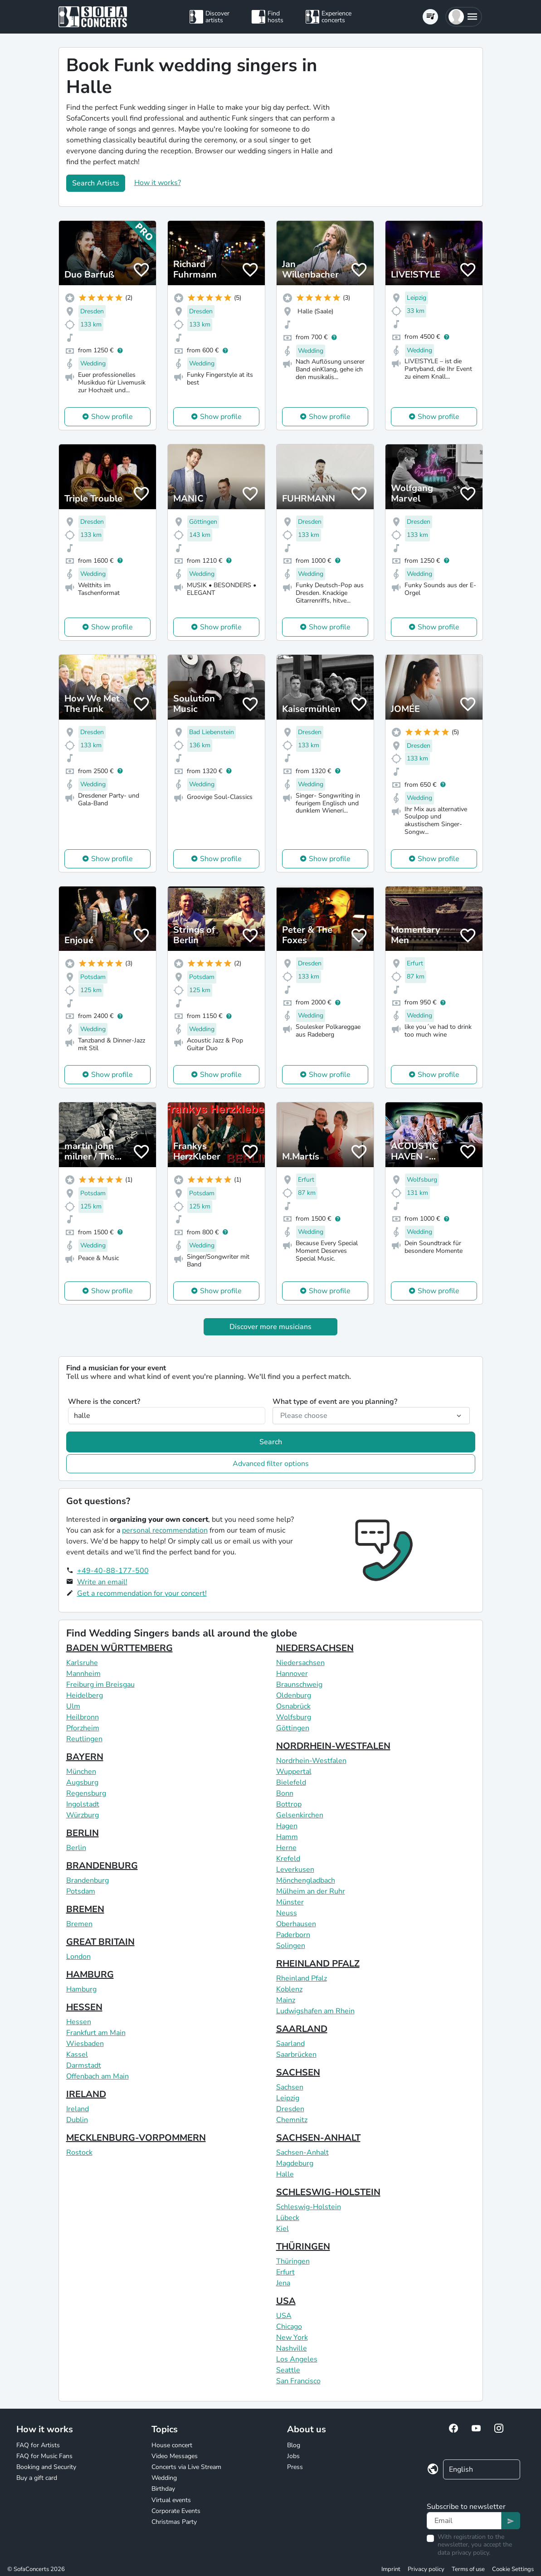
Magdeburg (294, 2163)
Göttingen (292, 1728)
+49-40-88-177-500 (113, 1571)
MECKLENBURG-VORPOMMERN (136, 2138)
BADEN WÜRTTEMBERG (119, 1648)
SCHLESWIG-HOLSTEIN (328, 2192)
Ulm (73, 1706)
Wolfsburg (293, 1717)
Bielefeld (291, 1782)
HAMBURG (90, 1974)
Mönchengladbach (305, 1880)
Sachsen (289, 2087)
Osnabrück (293, 1706)
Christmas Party (174, 2522)
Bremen (79, 1924)
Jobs (293, 2456)
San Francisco (298, 2381)
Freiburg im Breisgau (100, 1685)
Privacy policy (426, 2569)
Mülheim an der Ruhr (310, 1891)
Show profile (112, 417)
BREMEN (85, 1909)
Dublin (77, 2120)
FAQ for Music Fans (44, 2456)
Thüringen (293, 2261)
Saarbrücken (296, 2055)
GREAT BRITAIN (100, 1942)
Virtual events (171, 2500)
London (78, 1957)
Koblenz (289, 1989)
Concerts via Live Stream (186, 2467)
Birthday (163, 2488)
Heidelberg (84, 1695)
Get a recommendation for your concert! (142, 1593)
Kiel (282, 2229)
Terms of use (468, 2569)
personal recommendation (165, 1530)
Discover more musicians (270, 1327)
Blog (293, 2445)
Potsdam (80, 1891)
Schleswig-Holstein (308, 2207)
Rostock (79, 2152)
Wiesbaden (85, 2044)
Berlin (76, 1848)
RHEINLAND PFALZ (318, 1964)
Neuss (286, 1913)
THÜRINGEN (303, 2246)
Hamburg (81, 1989)
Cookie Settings (513, 2569)
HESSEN (84, 2007)
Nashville (291, 2348)
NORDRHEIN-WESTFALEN (333, 1746)
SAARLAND (301, 2029)
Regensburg (86, 1793)
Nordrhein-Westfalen (311, 1761)
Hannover (292, 1674)
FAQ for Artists (38, 2445)
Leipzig (287, 2098)
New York (292, 2337)
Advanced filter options (271, 1464)
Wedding (164, 2478)
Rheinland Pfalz (301, 1978)
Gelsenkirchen (299, 1815)
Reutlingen (84, 1739)
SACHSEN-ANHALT (318, 2138)
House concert (171, 2445)
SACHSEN (298, 2072)
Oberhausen (296, 1924)
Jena (283, 2283)
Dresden (290, 2109)
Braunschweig (299, 1685)
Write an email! (102, 1582)
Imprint (390, 2569)
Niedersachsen (300, 1663)
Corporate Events (175, 2511)
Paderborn (293, 1935)
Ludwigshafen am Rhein (315, 2011)
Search (270, 1442)
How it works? (157, 183)
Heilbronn (82, 1717)
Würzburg (82, 1815)
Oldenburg (293, 1695)
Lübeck (287, 2218)
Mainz (285, 2000)
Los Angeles (296, 2359)
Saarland (290, 2044)
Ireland (77, 2109)
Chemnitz (291, 2120)
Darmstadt (83, 2065)
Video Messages (174, 2456)
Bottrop (289, 1804)
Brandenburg (87, 1880)
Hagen (286, 1826)
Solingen (290, 1946)
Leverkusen (295, 1870)
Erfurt (285, 2272)
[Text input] (464, 2520)
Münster (290, 1902)
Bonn (284, 1793)
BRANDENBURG (102, 1866)
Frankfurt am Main (96, 2033)
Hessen (78, 2022)
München (81, 1772)
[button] (463, 17)
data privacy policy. (464, 2552)
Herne (286, 1848)
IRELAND (86, 2094)
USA (286, 2301)
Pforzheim (82, 1728)
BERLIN (82, 1833)
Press (295, 2467)
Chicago (289, 2327)
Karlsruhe (82, 1663)
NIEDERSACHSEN (315, 1648)
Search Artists (95, 183)
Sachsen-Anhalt (302, 2152)
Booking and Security (46, 2467)
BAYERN (84, 1757)
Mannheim (83, 1674)
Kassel (77, 2055)
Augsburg (82, 1782)
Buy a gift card (36, 2478)
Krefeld (288, 1859)
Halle (285, 2174)
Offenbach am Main (97, 2076)
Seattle (288, 2370)
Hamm (287, 1837)
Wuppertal (294, 1772)
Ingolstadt (82, 1804)
